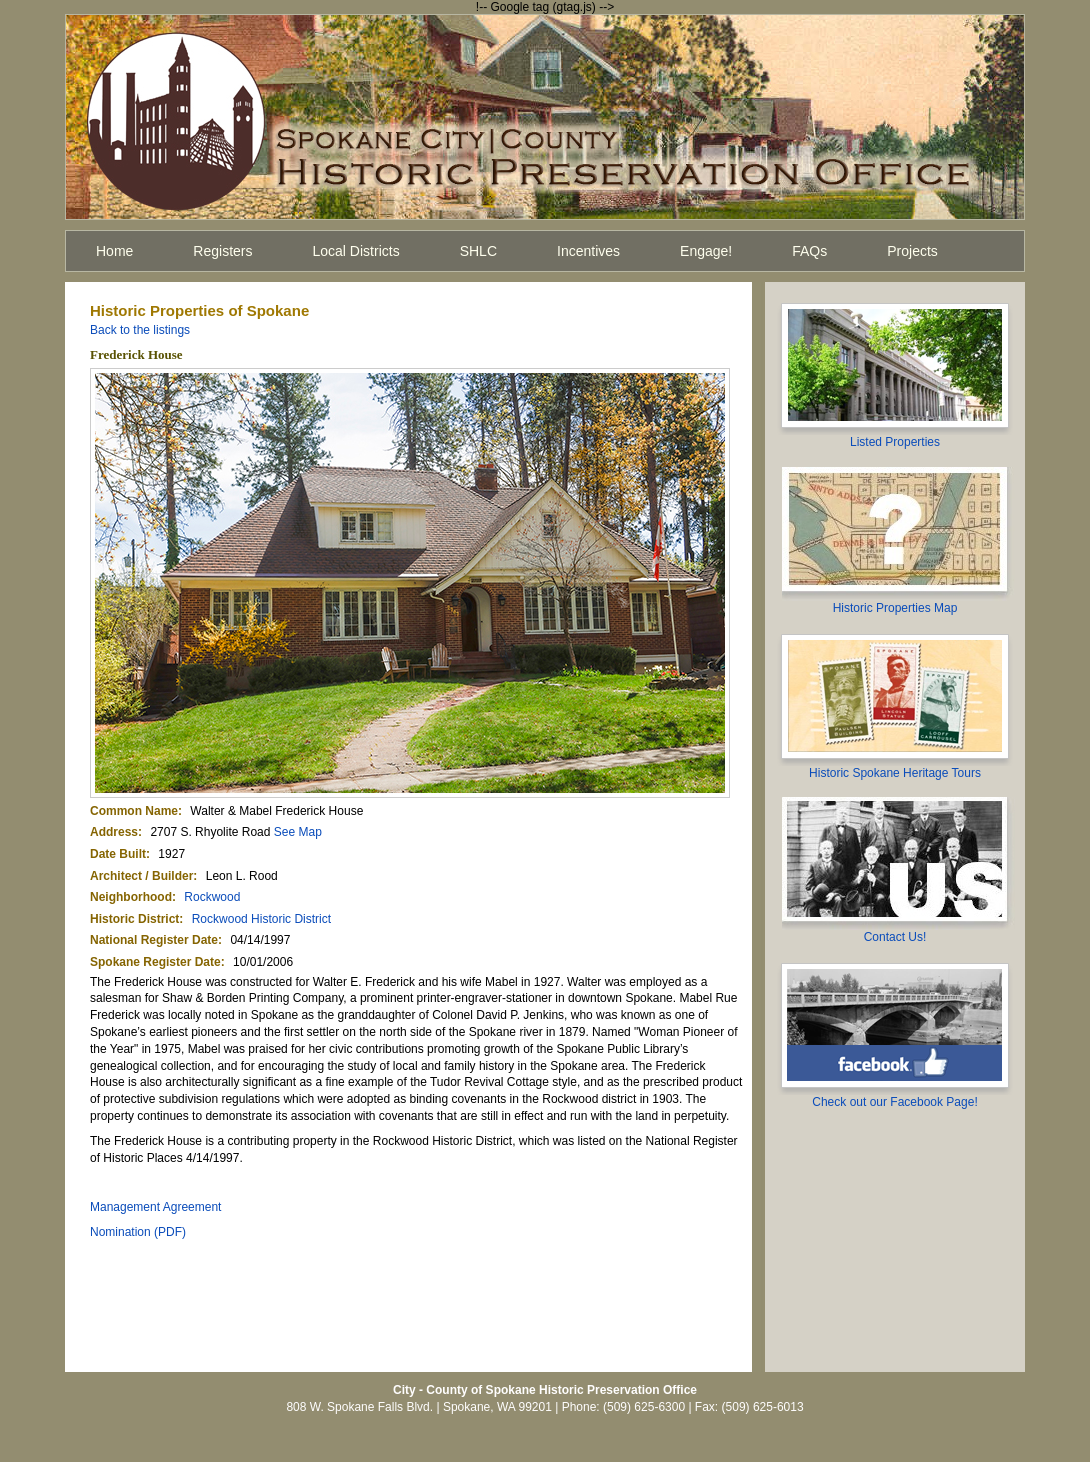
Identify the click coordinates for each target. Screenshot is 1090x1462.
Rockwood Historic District (261, 919)
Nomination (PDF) (138, 1232)
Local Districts (356, 251)
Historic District (134, 919)
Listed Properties (895, 442)
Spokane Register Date (155, 962)
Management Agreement (155, 1207)
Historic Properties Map (895, 608)
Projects (912, 251)
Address (114, 832)
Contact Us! (895, 937)
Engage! (706, 251)
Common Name (134, 811)
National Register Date (154, 940)
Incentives (588, 251)
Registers (222, 251)
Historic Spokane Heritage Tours (895, 773)
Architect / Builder (141, 876)
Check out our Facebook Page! (894, 1102)
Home (114, 251)
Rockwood (212, 897)
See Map (298, 832)
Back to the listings (140, 330)
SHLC (478, 251)
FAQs (809, 251)
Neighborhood (131, 897)
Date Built (118, 854)
